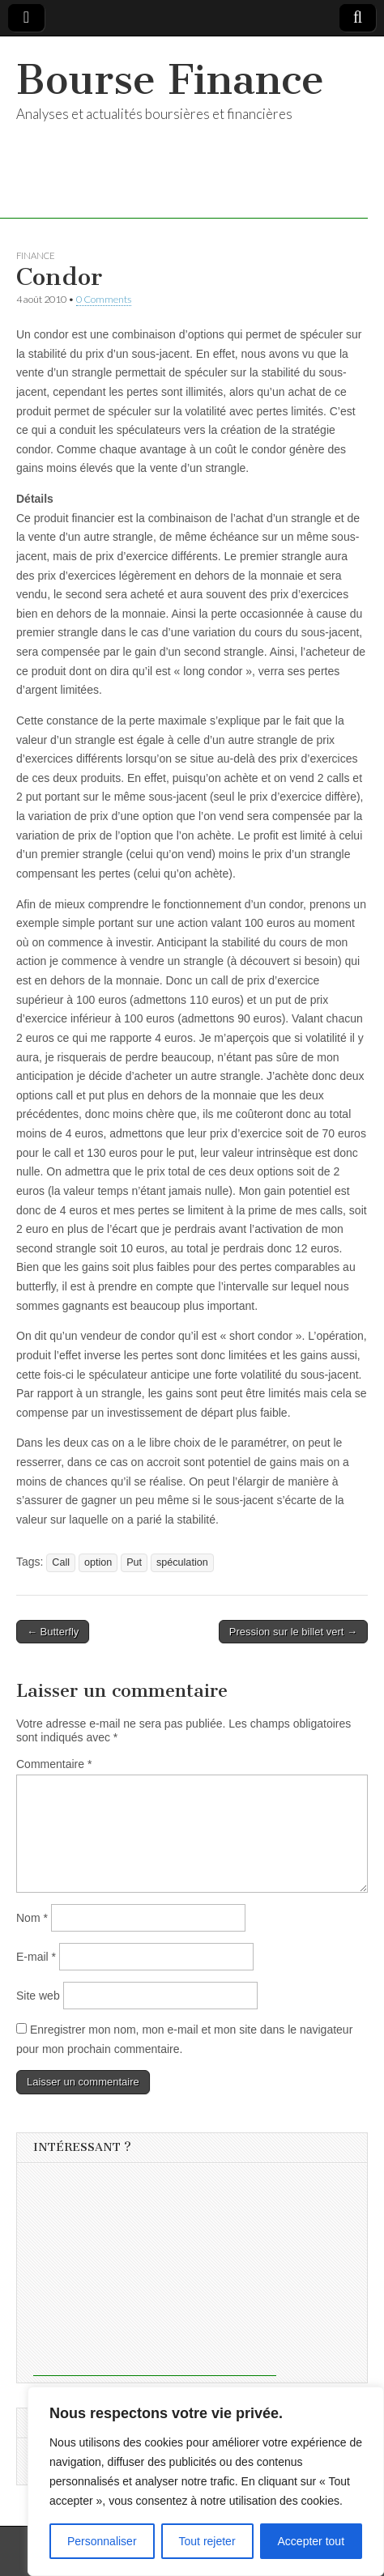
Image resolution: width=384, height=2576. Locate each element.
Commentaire (54, 1764)
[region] (206, 2481)
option (98, 1562)
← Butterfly (53, 1632)
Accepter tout (311, 2541)
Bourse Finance (170, 79)
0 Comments (103, 299)
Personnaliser (102, 2541)
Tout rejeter (207, 2541)
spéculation (182, 1562)
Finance (35, 255)
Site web (38, 1995)
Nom (32, 1917)
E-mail (36, 1956)
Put (134, 1562)
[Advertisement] (154, 2275)
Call (61, 1562)
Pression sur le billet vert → (293, 1632)
